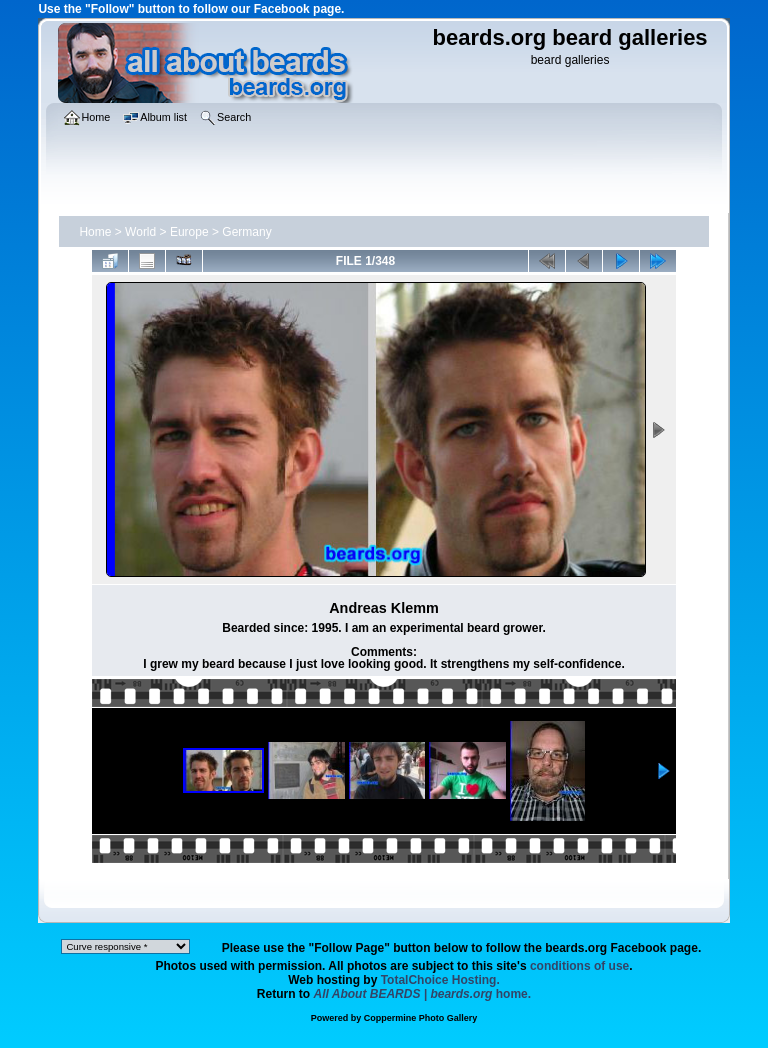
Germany (246, 232)
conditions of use (579, 966)
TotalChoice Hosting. (440, 980)
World (140, 232)
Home (95, 232)
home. (423, 994)
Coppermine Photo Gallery (421, 1018)
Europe (189, 232)
